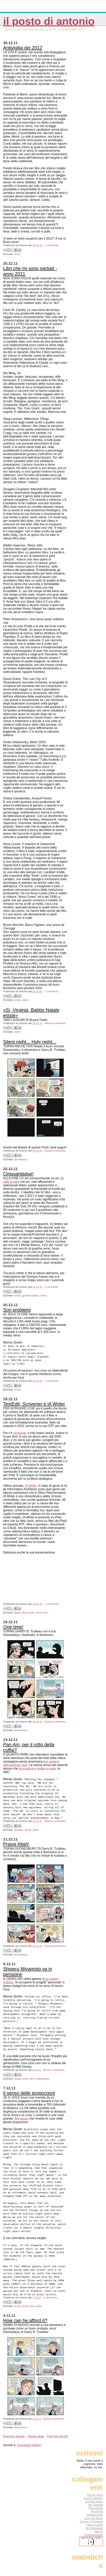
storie (17, 254)
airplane (18, 1829)
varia (38, 2306)
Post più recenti (14, 2436)
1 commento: (52, 245)
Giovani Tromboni (91, 2521)
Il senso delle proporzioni (29, 2093)
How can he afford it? (25, 2320)
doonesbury (20, 1159)
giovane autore (30, 1295)
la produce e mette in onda (37, 1768)
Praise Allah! (16, 1844)
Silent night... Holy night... (29, 1041)
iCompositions (93, 2534)
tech (45, 1612)
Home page (36, 2436)
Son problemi (17, 1309)
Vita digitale (95, 2505)
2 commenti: (51, 1286)
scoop (17, 1389)
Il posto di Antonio (48, 21)
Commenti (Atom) (29, 2445)
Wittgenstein (94, 2514)
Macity (98, 2531)
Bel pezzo (21, 2118)
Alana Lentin (94, 2524)
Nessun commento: (55, 1023)
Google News (94, 2501)
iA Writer (31, 1485)
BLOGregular (94, 2528)
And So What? (93, 2498)
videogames (42, 2078)
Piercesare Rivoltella (96, 2510)
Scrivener (19, 1433)
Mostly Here (95, 2495)
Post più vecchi (57, 2436)
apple (17, 1612)
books (17, 1000)
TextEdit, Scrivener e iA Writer (34, 1403)
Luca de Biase (93, 2518)
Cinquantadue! (18, 1173)
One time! (13, 1626)
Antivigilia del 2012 (22, 47)
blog (24, 1612)
